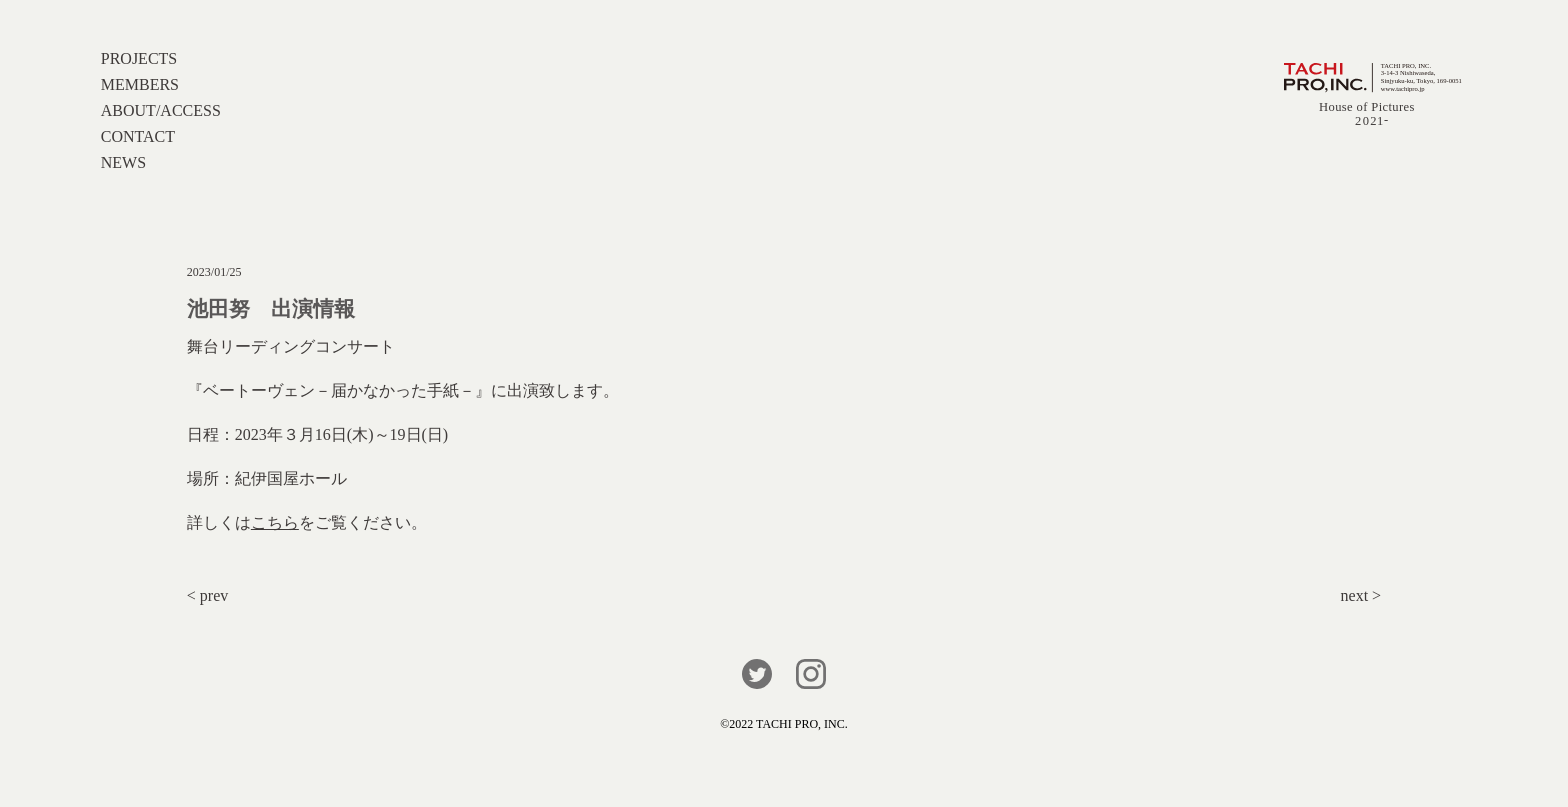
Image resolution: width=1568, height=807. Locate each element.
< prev (207, 595)
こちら (275, 522)
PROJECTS (139, 58)
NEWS (123, 162)
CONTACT (138, 136)
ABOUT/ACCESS (161, 110)
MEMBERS (140, 84)
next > (1361, 595)
